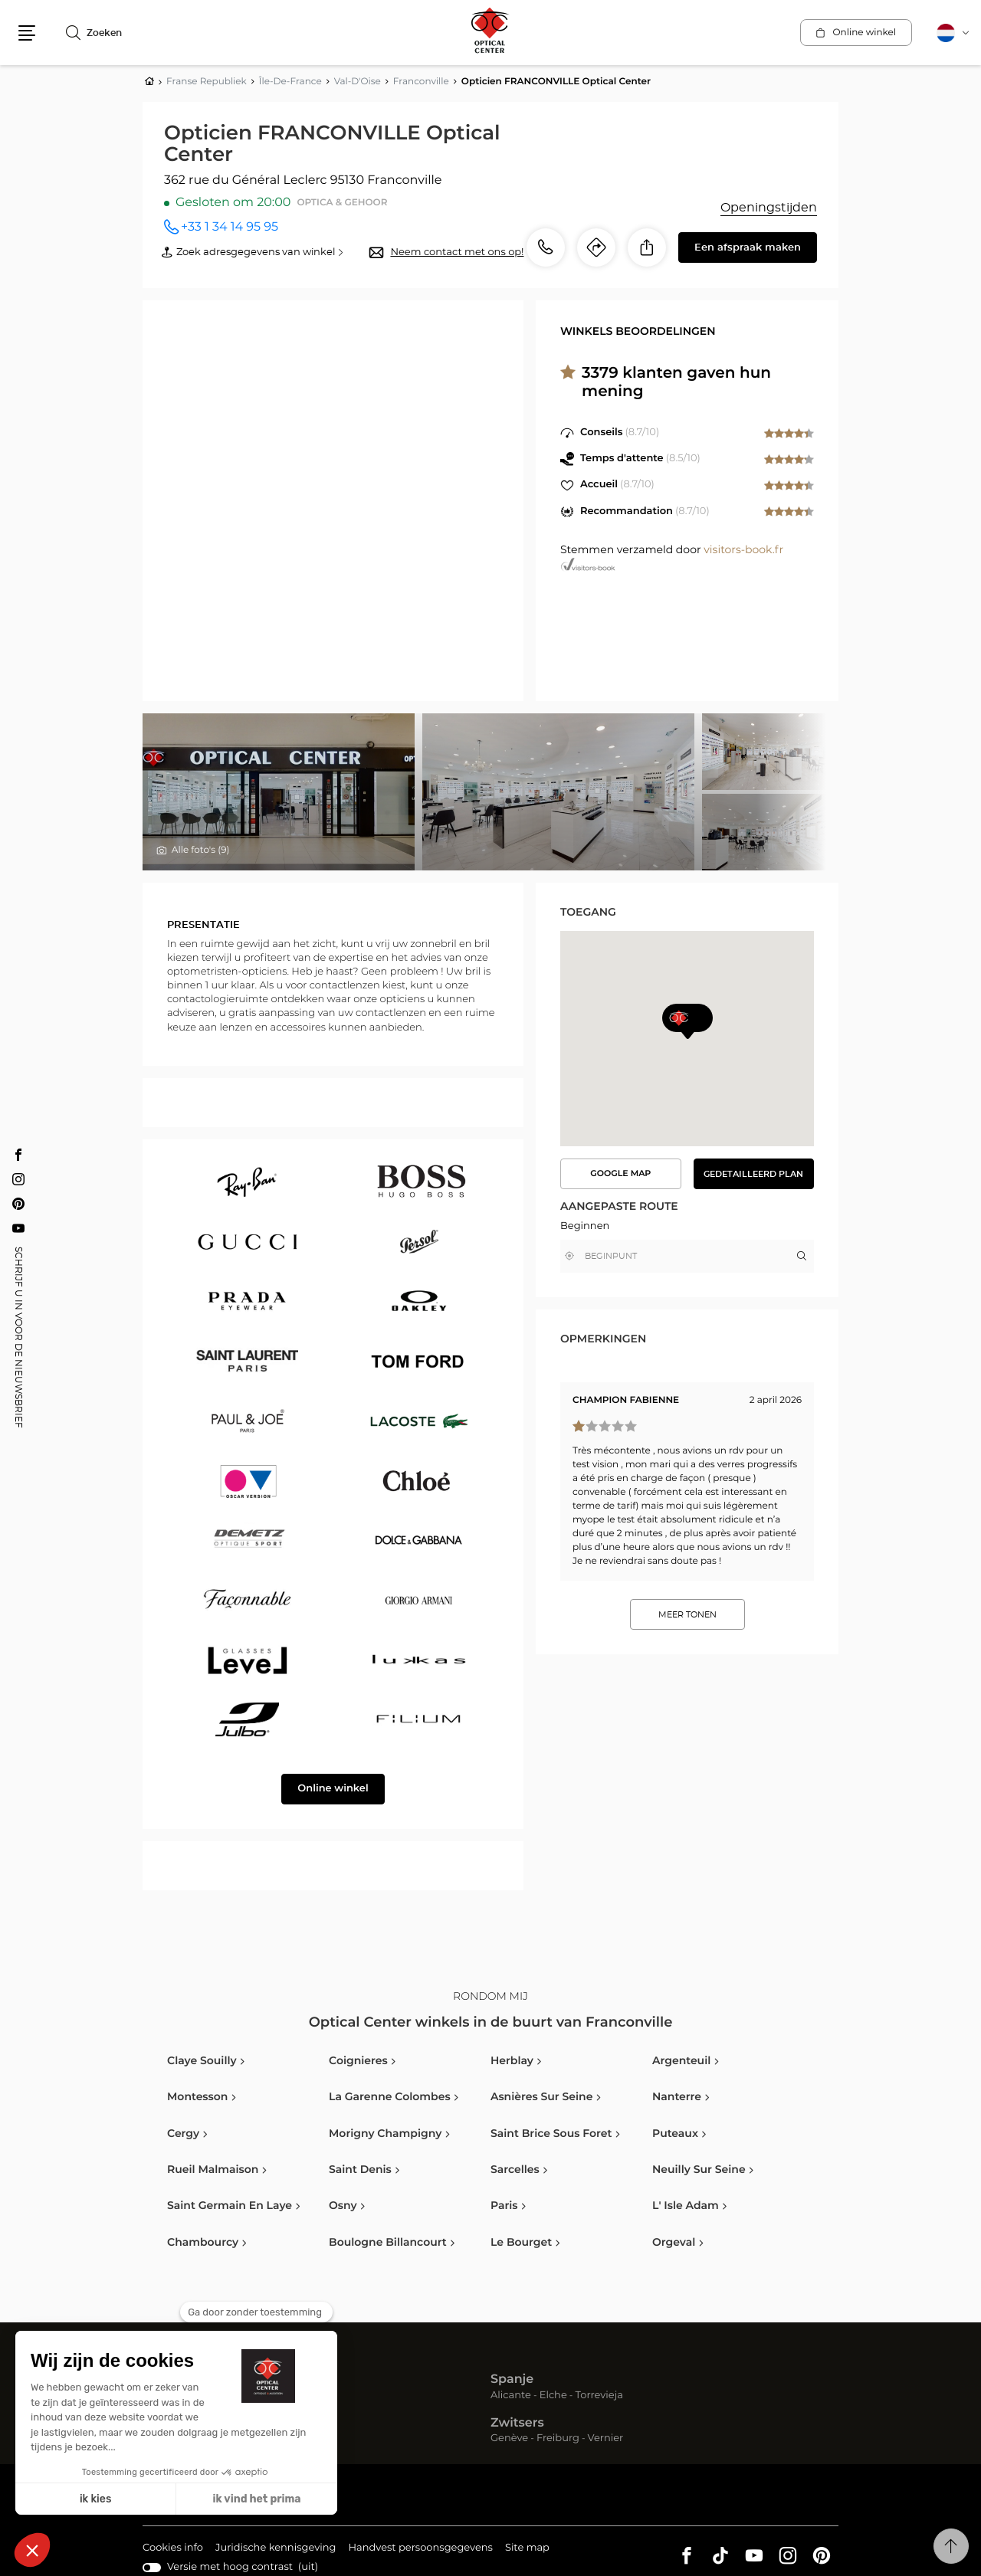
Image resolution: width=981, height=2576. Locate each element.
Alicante (510, 2395)
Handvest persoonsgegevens (420, 2549)
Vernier (606, 2438)
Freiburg (557, 2438)
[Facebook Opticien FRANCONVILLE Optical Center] (18, 1154)
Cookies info (173, 2549)
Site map (527, 2548)
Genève (509, 2438)
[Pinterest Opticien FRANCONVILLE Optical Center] (18, 1203)
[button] (26, 33)
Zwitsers (517, 2423)
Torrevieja (599, 2395)
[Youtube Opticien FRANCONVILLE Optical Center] (18, 1228)
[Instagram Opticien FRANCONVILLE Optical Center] (18, 1179)
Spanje (511, 2380)
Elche (553, 2395)
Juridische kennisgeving (275, 2549)
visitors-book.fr (743, 550)
